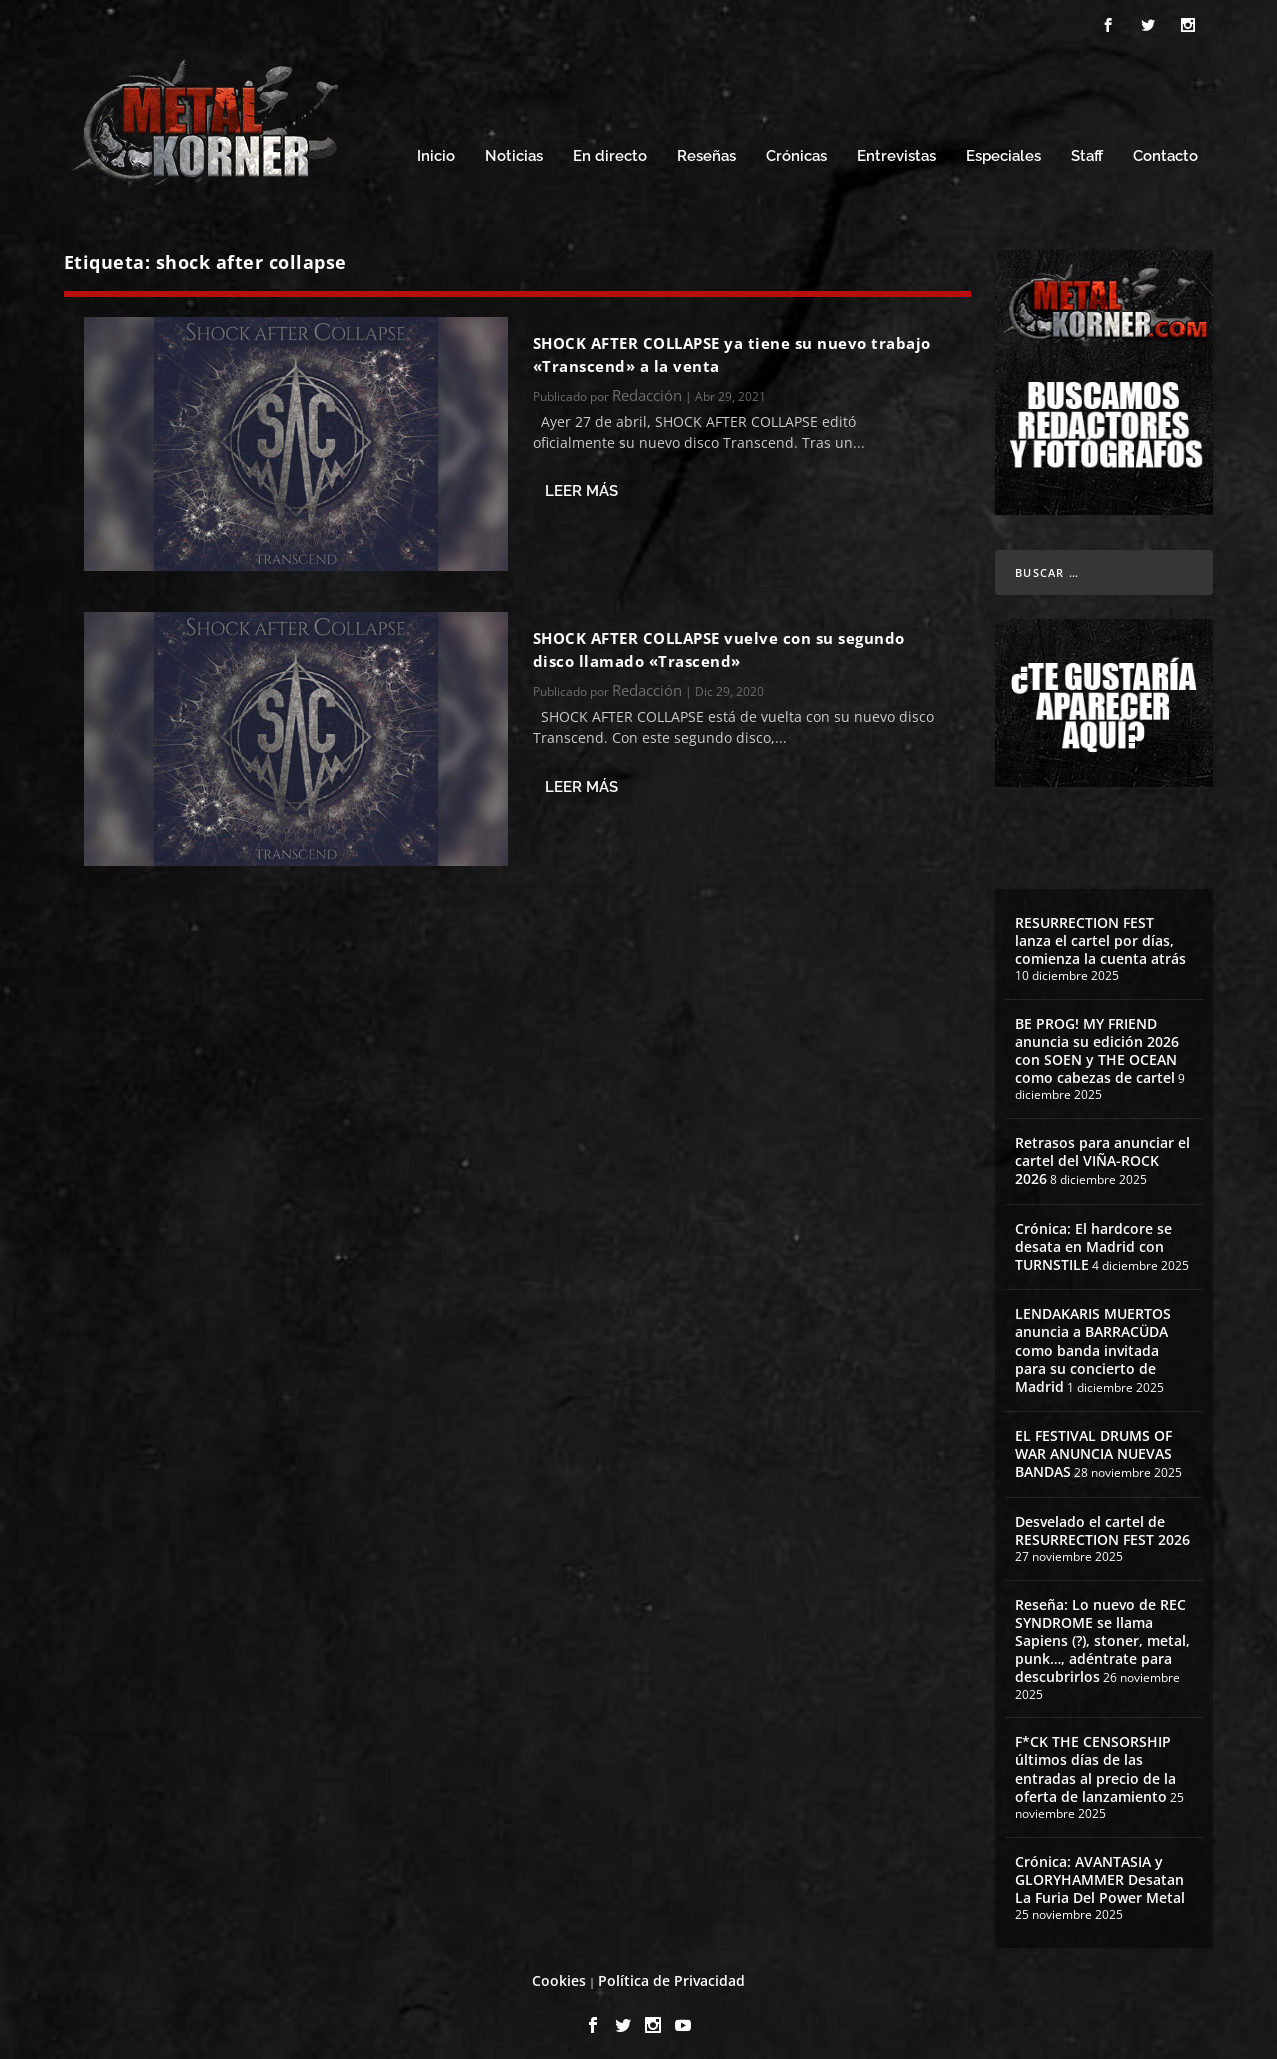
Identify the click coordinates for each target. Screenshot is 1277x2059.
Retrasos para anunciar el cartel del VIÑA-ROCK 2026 (1102, 1151)
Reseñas (706, 147)
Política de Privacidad (671, 1971)
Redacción (647, 386)
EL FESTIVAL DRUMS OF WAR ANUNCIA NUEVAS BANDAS (1093, 1444)
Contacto (1165, 147)
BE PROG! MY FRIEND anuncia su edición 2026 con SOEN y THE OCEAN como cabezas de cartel (1097, 1042)
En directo (610, 147)
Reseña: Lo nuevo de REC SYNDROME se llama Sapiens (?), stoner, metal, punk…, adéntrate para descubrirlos (1102, 1632)
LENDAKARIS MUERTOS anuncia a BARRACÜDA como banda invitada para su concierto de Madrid (1093, 1341)
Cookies (559, 1971)
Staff (1087, 147)
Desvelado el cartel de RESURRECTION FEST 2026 (1102, 1521)
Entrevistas (896, 147)
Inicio (436, 147)
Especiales (1003, 147)
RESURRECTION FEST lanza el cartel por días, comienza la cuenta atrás (1100, 930)
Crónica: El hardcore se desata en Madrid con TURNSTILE (1093, 1236)
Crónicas (796, 147)
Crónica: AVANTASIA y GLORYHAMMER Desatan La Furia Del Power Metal (1100, 1869)
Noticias (514, 147)
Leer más (581, 482)
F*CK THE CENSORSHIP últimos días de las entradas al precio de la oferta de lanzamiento (1095, 1760)
